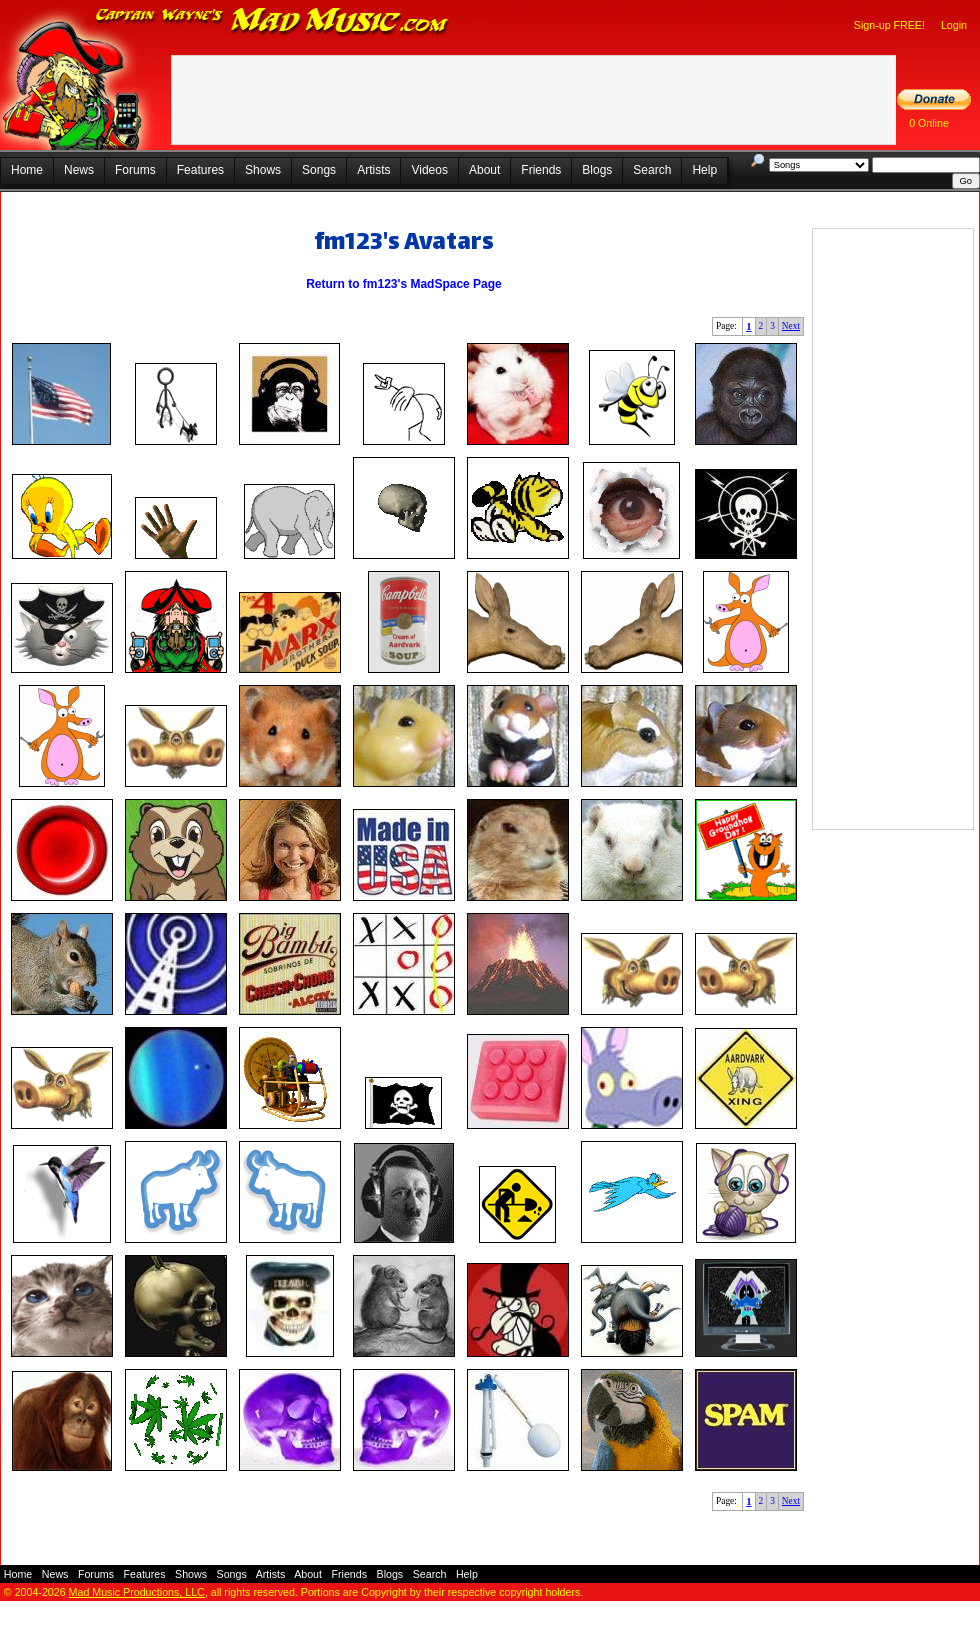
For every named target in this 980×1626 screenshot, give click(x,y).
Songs (319, 170)
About (484, 170)
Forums (135, 170)
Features (200, 170)
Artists (373, 170)
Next (791, 326)
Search (652, 170)
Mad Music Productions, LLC (137, 1592)
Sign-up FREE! (889, 25)
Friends (541, 170)
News (79, 170)
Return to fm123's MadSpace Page (404, 284)
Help (704, 170)
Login (954, 25)
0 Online (929, 123)
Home (27, 170)
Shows (263, 170)
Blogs (597, 170)
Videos (429, 170)
